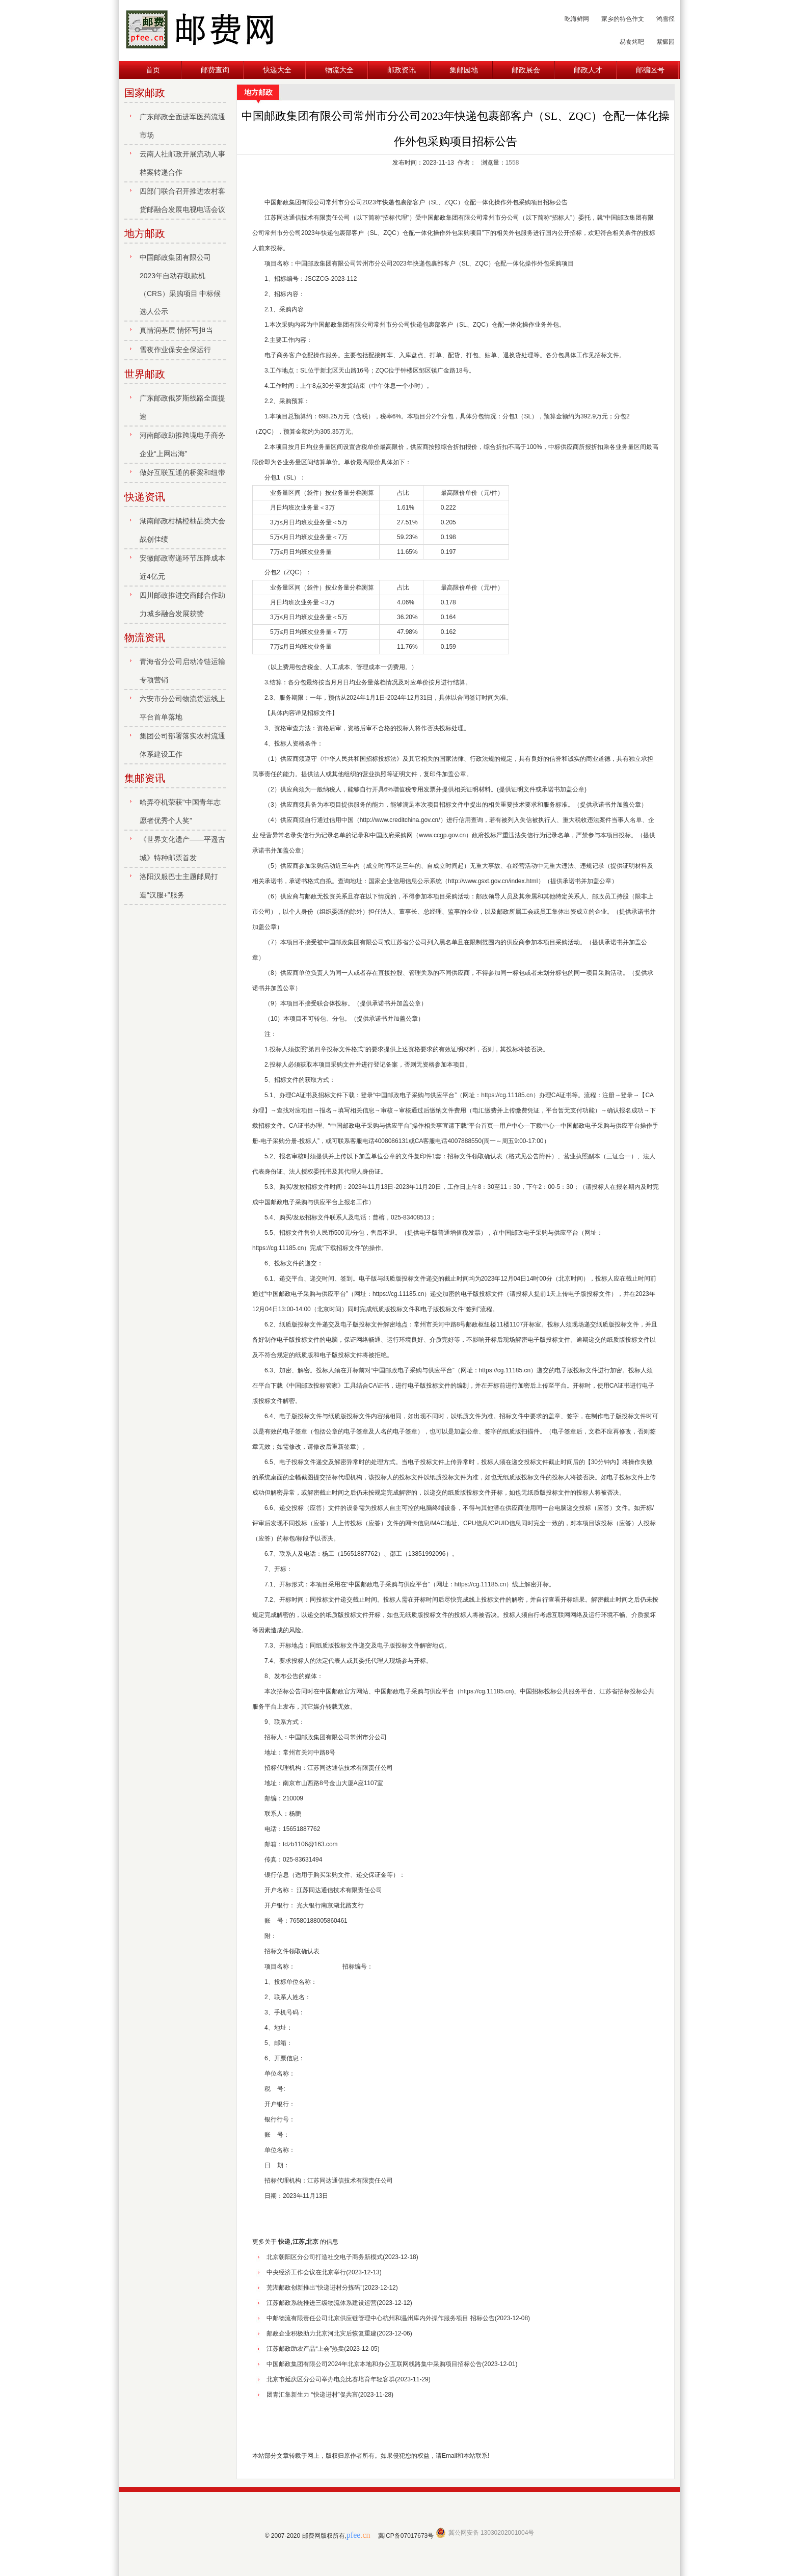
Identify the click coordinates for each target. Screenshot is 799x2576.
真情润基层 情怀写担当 (176, 330)
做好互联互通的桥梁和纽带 (182, 472)
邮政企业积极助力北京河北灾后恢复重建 (322, 2333)
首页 (153, 70)
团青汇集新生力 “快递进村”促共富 (312, 2394)
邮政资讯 (401, 70)
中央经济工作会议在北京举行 (306, 2272)
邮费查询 (215, 70)
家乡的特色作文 (622, 18)
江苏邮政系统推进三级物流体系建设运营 (322, 2302)
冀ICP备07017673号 (406, 2535)
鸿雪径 (665, 18)
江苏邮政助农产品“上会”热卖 (305, 2348)
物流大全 (339, 70)
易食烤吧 (632, 41)
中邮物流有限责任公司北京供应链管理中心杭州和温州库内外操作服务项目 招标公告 (380, 2318)
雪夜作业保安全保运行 (175, 350)
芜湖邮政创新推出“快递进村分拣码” (314, 2287)
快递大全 (277, 70)
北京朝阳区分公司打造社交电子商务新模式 (325, 2257)
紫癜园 (665, 41)
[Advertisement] (455, 2425)
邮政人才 (588, 70)
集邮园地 (463, 70)
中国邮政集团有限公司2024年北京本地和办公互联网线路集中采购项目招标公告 (374, 2364)
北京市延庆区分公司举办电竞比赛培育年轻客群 (331, 2379)
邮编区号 (650, 70)
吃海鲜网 (577, 18)
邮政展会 (526, 70)
